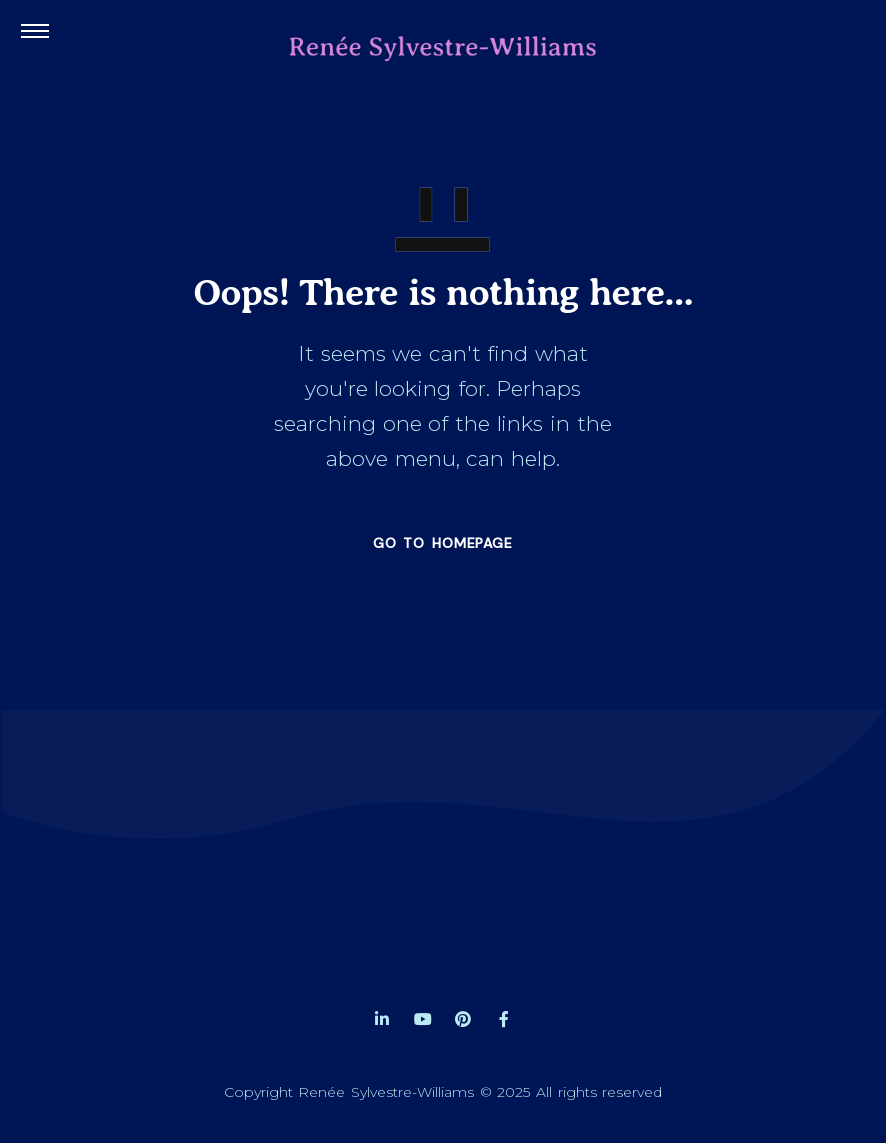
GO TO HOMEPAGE (443, 543)
